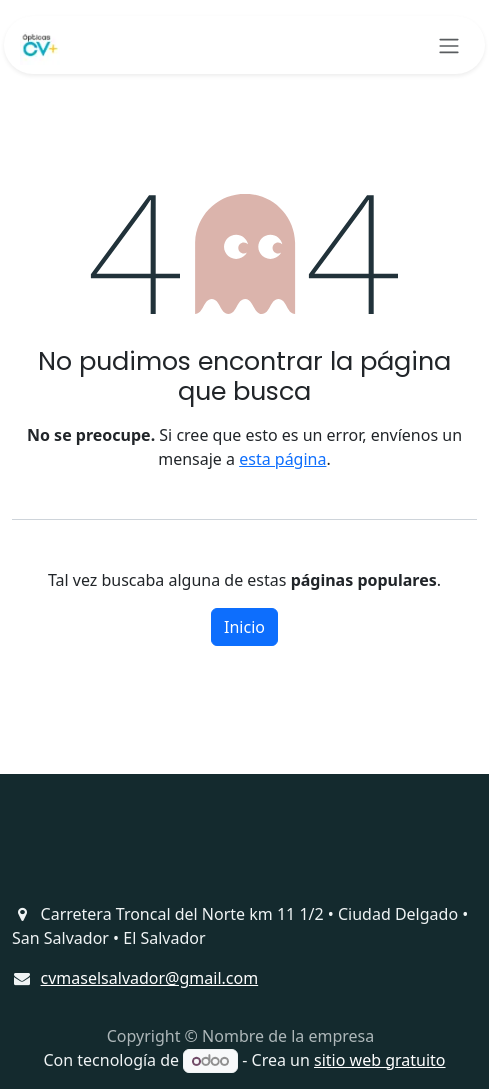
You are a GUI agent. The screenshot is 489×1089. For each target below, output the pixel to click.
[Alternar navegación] (449, 45)
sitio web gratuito (380, 1060)
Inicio (244, 627)
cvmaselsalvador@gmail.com (150, 978)
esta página (282, 459)
